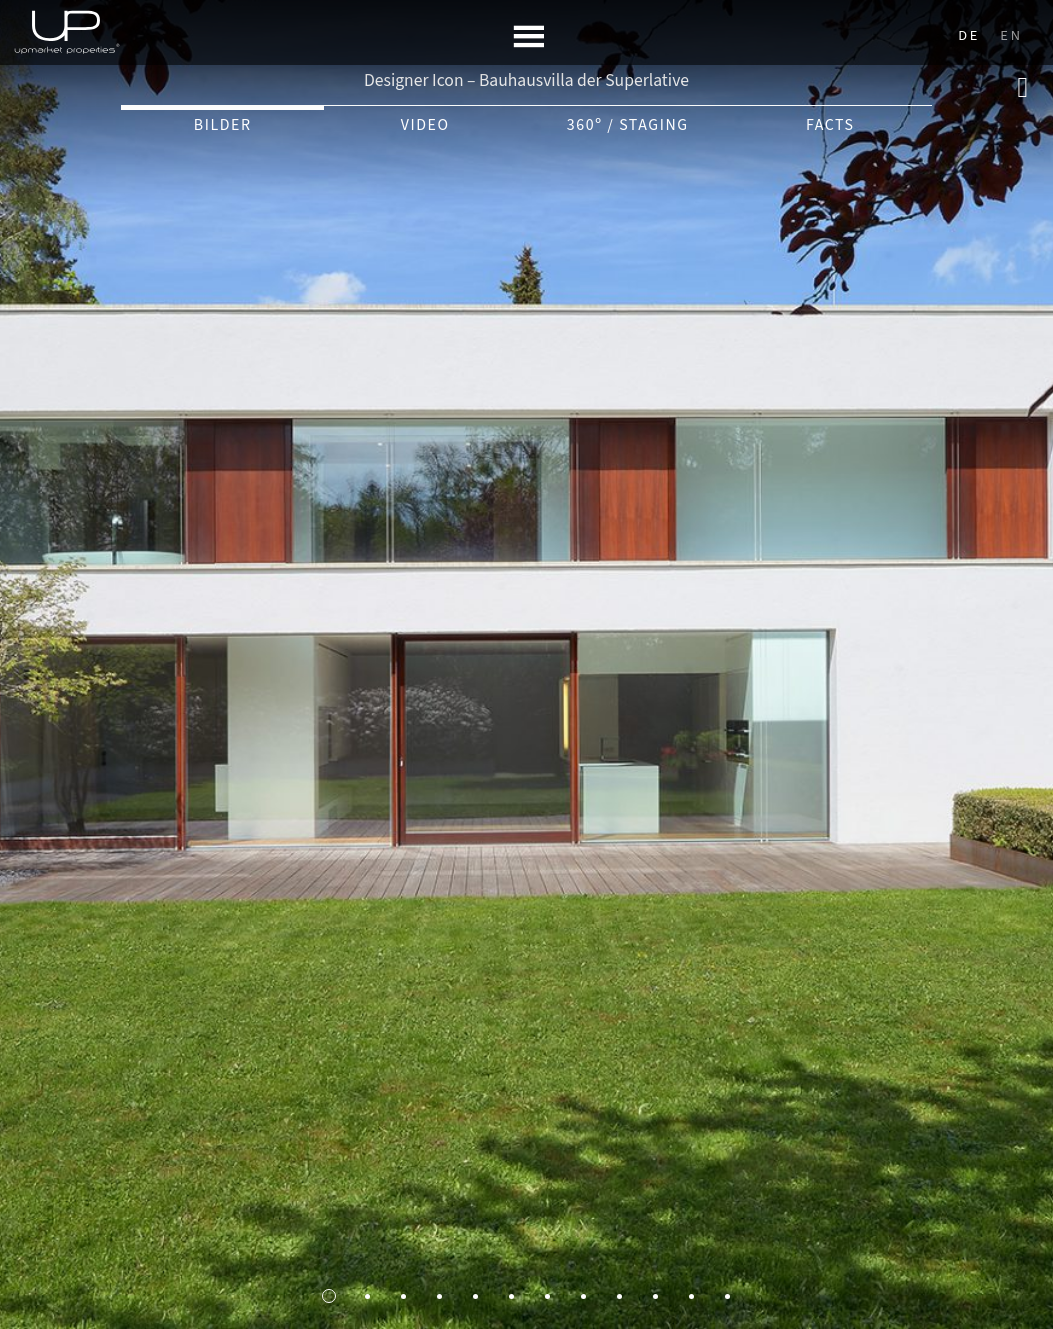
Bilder (223, 125)
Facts (830, 125)
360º (628, 125)
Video (425, 125)
